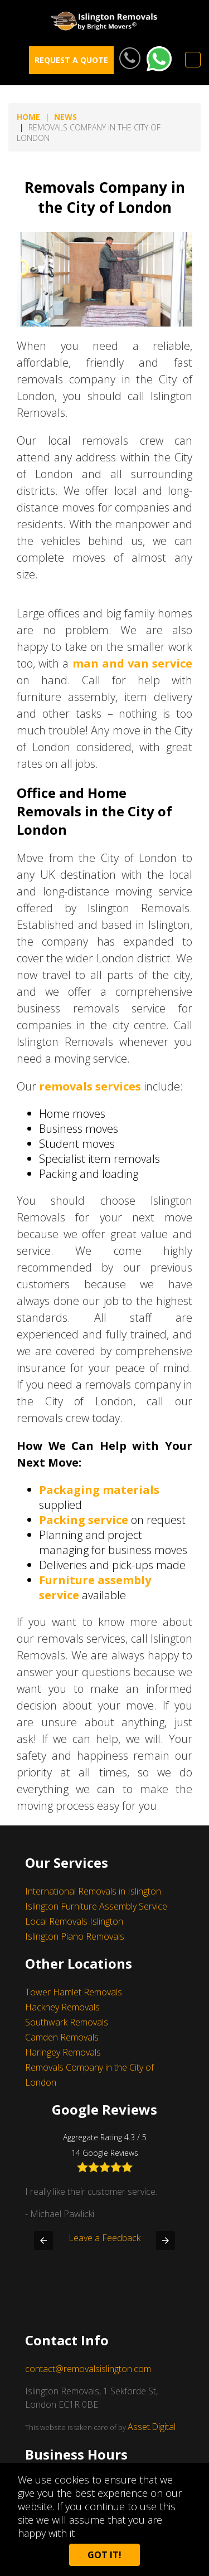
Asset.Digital (152, 2427)
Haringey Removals (63, 2052)
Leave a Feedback (104, 2264)
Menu (193, 59)
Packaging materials (99, 1489)
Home (28, 116)
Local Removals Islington (74, 1921)
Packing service (83, 1519)
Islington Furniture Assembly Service (96, 1906)
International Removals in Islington (93, 1891)
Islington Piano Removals (74, 1936)
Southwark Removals (66, 2022)
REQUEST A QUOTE (71, 60)
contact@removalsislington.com (88, 2369)
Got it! (104, 2555)
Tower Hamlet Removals (73, 1992)
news (65, 116)
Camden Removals (62, 2037)
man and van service (132, 663)
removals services (90, 1086)
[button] (43, 2240)
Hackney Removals (62, 2007)
